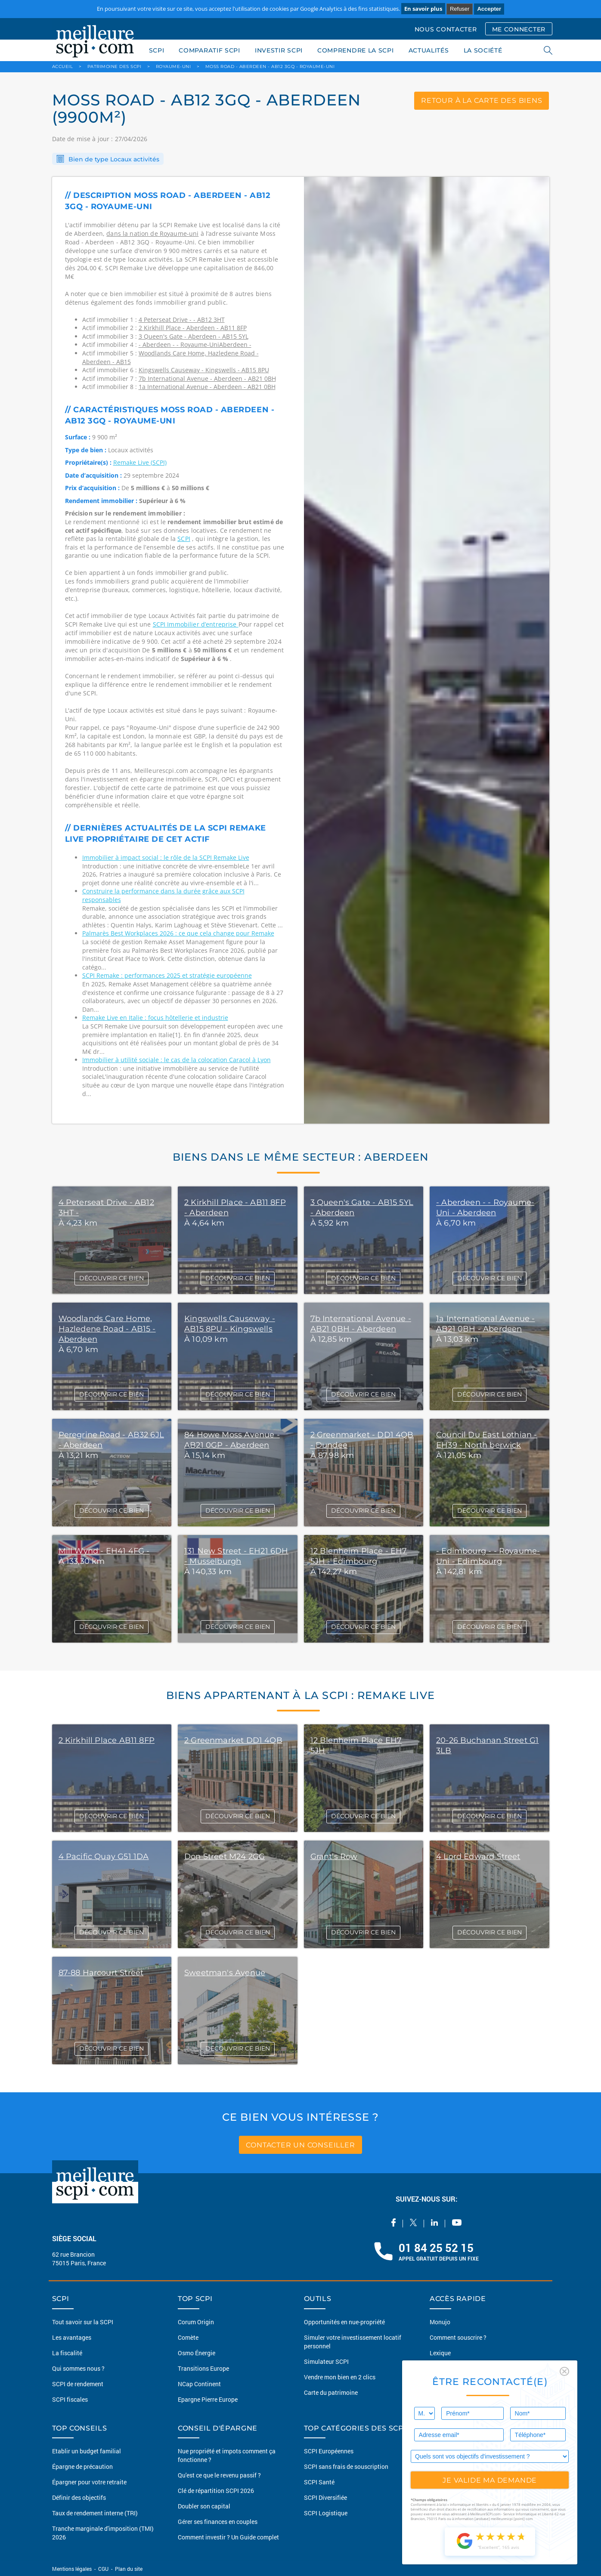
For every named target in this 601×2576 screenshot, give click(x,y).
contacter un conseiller (300, 2144)
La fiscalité (67, 2353)
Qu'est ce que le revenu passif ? (219, 2475)
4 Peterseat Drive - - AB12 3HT (182, 319)
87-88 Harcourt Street (101, 1972)
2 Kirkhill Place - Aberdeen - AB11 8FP (193, 328)
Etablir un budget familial (86, 2451)
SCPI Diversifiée (325, 2497)
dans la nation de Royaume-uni (152, 233)
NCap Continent (199, 2384)
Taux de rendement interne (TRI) (95, 2513)
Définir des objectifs (79, 2497)
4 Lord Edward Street (478, 1856)
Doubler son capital (204, 2506)
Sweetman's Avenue (224, 1972)
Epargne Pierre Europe (208, 2399)
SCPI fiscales (70, 2399)
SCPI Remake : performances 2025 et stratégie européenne (167, 975)
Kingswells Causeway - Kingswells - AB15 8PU (204, 370)
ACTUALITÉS (429, 50)
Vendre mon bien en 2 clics (339, 2377)
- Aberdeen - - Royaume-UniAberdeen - (195, 344)
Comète (188, 2337)
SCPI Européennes (328, 2451)
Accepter (489, 9)
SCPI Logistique (325, 2513)
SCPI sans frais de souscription (346, 2466)
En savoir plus (423, 8)
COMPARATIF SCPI (209, 50)
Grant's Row (334, 1856)
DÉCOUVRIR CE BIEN (111, 1278)
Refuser (460, 9)
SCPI (156, 50)
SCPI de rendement (77, 2384)
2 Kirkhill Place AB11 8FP (107, 1740)
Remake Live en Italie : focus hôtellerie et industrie (155, 1017)
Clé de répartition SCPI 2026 (216, 2490)
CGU (103, 2568)
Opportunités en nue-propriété (344, 2322)
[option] (426, 650)
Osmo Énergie (196, 2353)
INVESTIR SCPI (279, 50)
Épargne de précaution (82, 2466)
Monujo (440, 2322)
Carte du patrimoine (331, 2392)
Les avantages (71, 2337)
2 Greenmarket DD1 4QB (233, 1740)
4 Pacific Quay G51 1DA (104, 1856)
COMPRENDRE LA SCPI (355, 50)
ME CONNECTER (518, 29)
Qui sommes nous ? (78, 2368)
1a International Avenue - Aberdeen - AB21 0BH (207, 387)
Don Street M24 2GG (224, 1856)
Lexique (440, 2353)
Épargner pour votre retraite (89, 2482)
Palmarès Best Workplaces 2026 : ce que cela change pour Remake (178, 933)
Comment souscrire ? (458, 2337)
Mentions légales (72, 2568)
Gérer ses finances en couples (217, 2521)
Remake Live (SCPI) (140, 462)
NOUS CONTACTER (446, 29)
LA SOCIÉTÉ (483, 50)
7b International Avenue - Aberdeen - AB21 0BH (207, 378)
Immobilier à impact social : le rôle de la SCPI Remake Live (165, 857)
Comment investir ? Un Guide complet (228, 2537)
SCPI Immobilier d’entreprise (196, 624)
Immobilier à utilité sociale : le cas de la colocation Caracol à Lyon (176, 1060)
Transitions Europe (203, 2368)
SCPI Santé (319, 2482)
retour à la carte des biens (481, 100)
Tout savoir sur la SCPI (82, 2322)
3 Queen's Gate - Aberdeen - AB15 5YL (193, 336)
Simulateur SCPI (326, 2361)
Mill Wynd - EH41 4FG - (104, 1551)
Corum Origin (196, 2322)
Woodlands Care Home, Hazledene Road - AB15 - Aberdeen (107, 1329)
